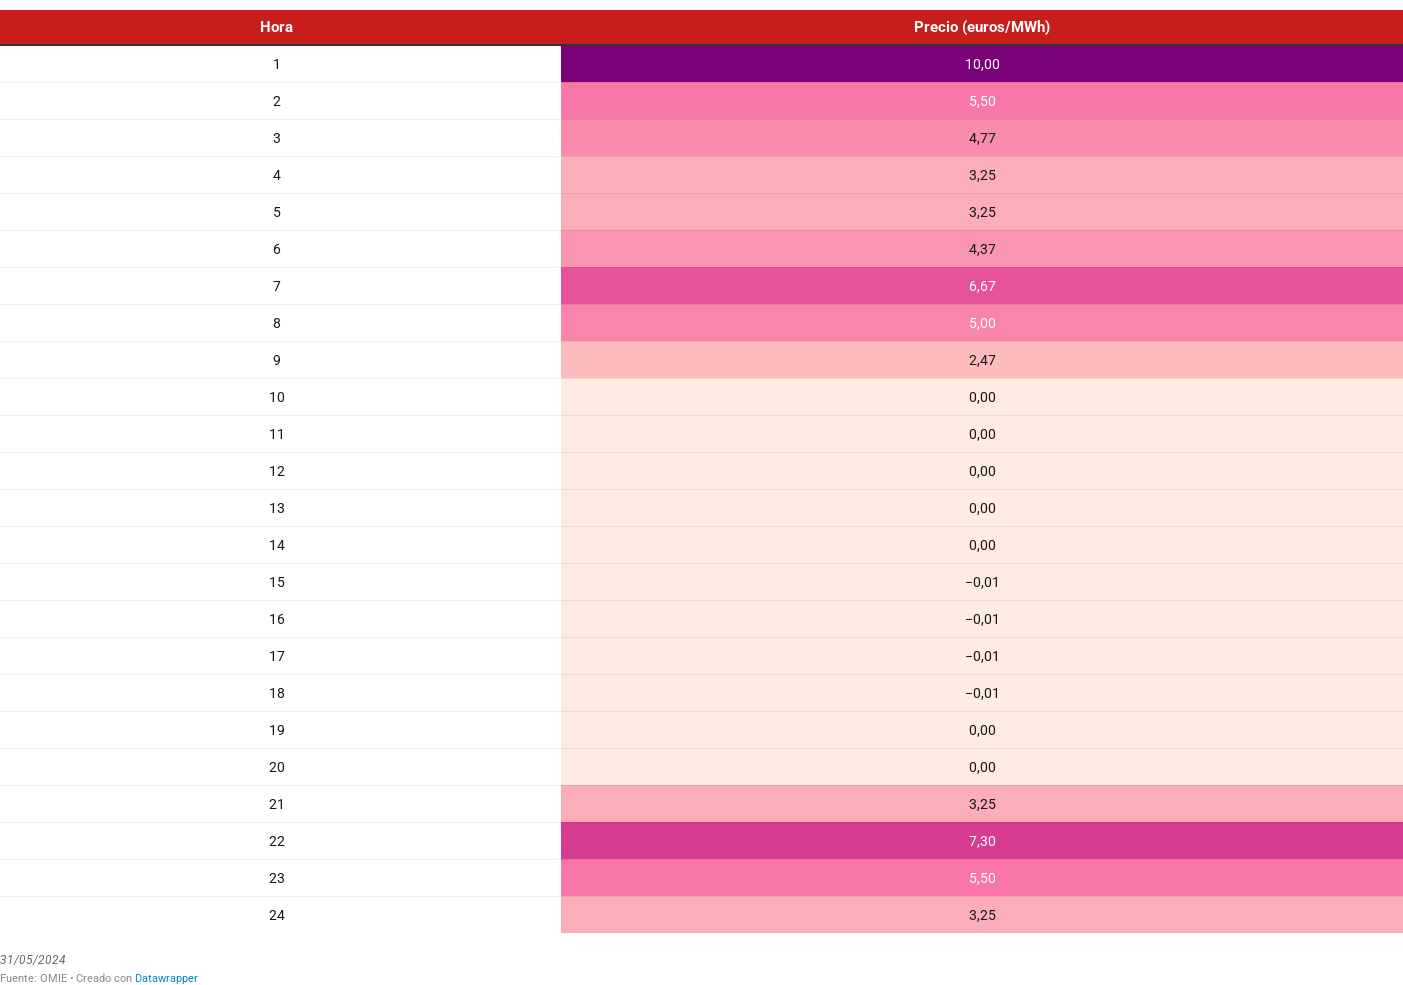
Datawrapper (166, 978)
